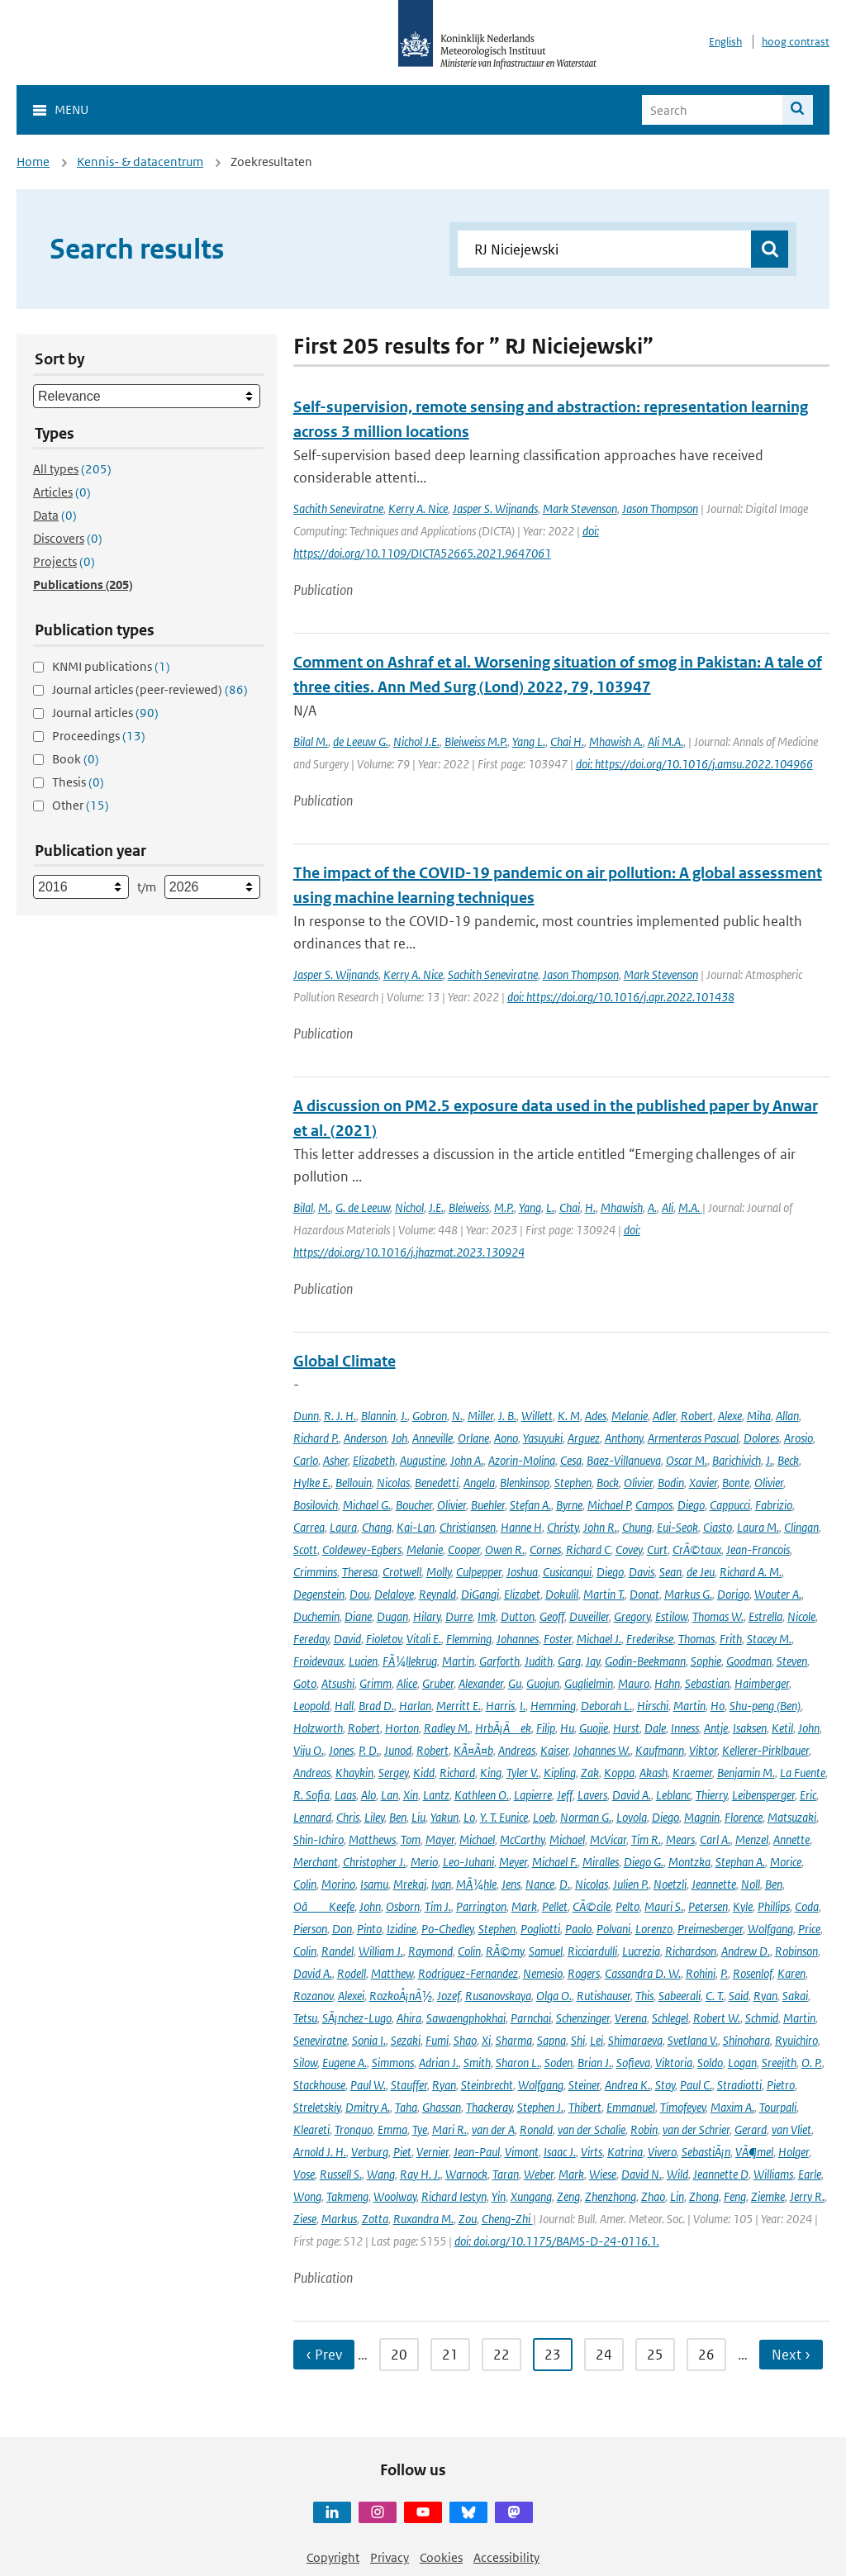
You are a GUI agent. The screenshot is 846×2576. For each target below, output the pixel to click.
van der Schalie (591, 2129)
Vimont (522, 2152)
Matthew (392, 1973)
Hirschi (652, 1705)
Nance (539, 1884)
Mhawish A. (616, 741)
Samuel (546, 1951)
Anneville (432, 1438)
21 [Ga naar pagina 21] (450, 2354)
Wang (381, 2174)
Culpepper (478, 1572)
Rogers (584, 1973)
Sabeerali (679, 1995)
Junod (397, 1750)
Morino (338, 1884)
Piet (402, 2152)
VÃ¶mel (754, 2152)
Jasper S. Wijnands (495, 508)
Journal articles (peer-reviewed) (150, 689)
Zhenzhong (610, 2196)
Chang (377, 1527)
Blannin (378, 1415)
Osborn (403, 1906)
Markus (339, 2219)
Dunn (306, 1415)
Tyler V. (522, 1772)
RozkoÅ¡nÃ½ (400, 1995)
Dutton (518, 1616)
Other (80, 805)
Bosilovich (315, 1505)
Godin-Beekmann (645, 1661)
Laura (343, 1527)
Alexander (481, 1683)
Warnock (466, 2174)
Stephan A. (740, 1862)
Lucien (363, 1661)
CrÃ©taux (697, 1549)
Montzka (689, 1862)
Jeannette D (721, 2174)
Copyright (333, 2557)
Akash (653, 1772)
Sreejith (779, 2062)
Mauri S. (663, 1906)
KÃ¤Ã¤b (473, 1750)
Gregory (632, 1616)
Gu (514, 1683)
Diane (358, 1616)
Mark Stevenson (580, 508)
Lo (469, 1817)
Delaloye (394, 1594)
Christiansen (468, 1527)
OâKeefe (323, 1906)
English (725, 42)
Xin (410, 1795)
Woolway (394, 2196)
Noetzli (670, 1884)
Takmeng (347, 2196)
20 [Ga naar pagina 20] (399, 2354)
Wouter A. (777, 1594)
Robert (697, 1415)
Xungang (531, 2196)
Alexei (351, 1995)
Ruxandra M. (423, 2219)
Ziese (304, 2219)
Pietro (781, 2085)
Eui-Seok (677, 1527)
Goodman (749, 1661)
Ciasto (717, 1527)
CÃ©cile (592, 1906)
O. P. (811, 2062)
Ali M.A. (665, 741)
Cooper (464, 1549)
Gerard (750, 2129)
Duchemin (316, 1616)
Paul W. (368, 2085)
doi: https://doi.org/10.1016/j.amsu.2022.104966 (694, 764)
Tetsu (305, 2018)
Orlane (473, 1438)
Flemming (469, 1639)
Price (809, 1929)
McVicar (608, 1839)
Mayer (439, 1839)
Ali (667, 1207)
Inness (685, 1728)
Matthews (372, 1839)
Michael (477, 1839)
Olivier (638, 1482)
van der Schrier (696, 2129)
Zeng (568, 2196)
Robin (644, 2129)
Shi (578, 2040)
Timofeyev (683, 2107)
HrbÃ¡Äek (503, 1728)
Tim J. (438, 1906)
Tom (411, 1839)
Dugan (392, 1616)
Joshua (522, 1572)
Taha (406, 2107)
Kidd (424, 1772)
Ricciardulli (592, 1951)
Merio (424, 1862)
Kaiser (554, 1750)
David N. (641, 2174)
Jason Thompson (660, 508)
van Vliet (791, 2129)
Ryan (765, 1995)
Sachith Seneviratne (338, 508)
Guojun (542, 1683)
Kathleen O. (481, 1795)
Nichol (409, 1207)
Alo (368, 1795)
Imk (487, 1616)
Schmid (761, 2018)
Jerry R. (807, 2196)
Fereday (311, 1639)
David (347, 1639)
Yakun (444, 1817)
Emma (392, 2129)
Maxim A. (732, 2107)
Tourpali (777, 2107)
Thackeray (489, 2107)
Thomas (696, 1639)
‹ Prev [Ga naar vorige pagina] (324, 2354)
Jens (510, 1884)
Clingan (801, 1527)
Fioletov (384, 1639)
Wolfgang (770, 1929)
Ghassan (441, 2107)
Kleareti (311, 2129)
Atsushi (337, 1683)
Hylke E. (311, 1482)
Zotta (375, 2219)
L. (550, 1207)
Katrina (625, 2152)
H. (590, 1207)
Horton (402, 1728)
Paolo (578, 1929)
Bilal (303, 1207)
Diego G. (643, 1862)
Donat (644, 1594)
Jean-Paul (477, 2152)
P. (724, 1973)
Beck (788, 1460)
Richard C (588, 1549)
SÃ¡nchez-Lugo (357, 2018)
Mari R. (449, 2129)
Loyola (631, 1817)
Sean (670, 1572)
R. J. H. (340, 1415)
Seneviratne (320, 2040)
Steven (792, 1661)
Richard (457, 1772)
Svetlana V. (693, 2040)
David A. (631, 1795)
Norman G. (585, 1817)
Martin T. (604, 1594)
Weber (539, 2174)
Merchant (315, 1862)
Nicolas (393, 1482)
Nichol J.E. (416, 741)
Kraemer (692, 1772)
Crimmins (315, 1572)
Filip (545, 1728)
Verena (631, 2018)
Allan (787, 1415)
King (490, 1772)
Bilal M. (310, 741)
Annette (791, 1839)
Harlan (415, 1705)
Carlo (305, 1460)
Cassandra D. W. (643, 1973)
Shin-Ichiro (318, 1839)
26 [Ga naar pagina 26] (706, 2354)
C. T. (715, 1995)
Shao (465, 2040)
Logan (742, 2062)
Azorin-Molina (521, 1460)
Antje (716, 1728)
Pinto (369, 1929)
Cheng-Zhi (507, 2219)
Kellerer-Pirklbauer (765, 1750)
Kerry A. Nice (418, 508)
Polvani (613, 1929)
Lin (677, 2196)
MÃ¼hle (476, 1884)
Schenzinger (583, 2018)
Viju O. (308, 1750)
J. (404, 1415)
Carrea (309, 1527)
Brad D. (376, 1705)
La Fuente (802, 1772)
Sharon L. (517, 2062)
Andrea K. (627, 2085)
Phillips (774, 1906)
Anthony (624, 1438)
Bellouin (353, 1482)
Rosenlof (752, 1973)
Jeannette (714, 1884)
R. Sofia (311, 1795)
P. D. (369, 1750)
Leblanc (673, 1795)
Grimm (375, 1683)
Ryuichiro (796, 2040)
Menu (71, 109)
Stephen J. (540, 2107)
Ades (595, 1415)
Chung (637, 1527)
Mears (680, 1839)
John (809, 1728)
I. (522, 1705)
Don (342, 1929)
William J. (381, 1951)
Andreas (516, 1750)
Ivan (441, 1884)
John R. (600, 1527)
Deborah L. (606, 1705)
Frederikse (649, 1639)
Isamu (374, 1884)
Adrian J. (439, 2062)
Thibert (584, 2107)
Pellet (555, 1906)
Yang (530, 1207)
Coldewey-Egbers (362, 1549)
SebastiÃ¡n (706, 2152)
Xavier (703, 1482)
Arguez (584, 1438)
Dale (655, 1728)
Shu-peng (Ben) (765, 1705)
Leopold (311, 1705)
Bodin (671, 1482)
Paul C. (696, 2085)
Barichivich (736, 1460)
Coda (807, 1906)
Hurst (626, 1728)
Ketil (782, 1728)
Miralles (600, 1862)
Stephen (573, 1482)
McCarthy (522, 1839)
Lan (389, 1795)
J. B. (507, 1415)
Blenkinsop (524, 1482)
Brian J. (594, 2062)
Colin (304, 1884)
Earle (809, 2174)
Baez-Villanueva (624, 1460)
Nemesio (543, 1973)
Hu (567, 1728)
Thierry (711, 1795)
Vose (304, 2174)
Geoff (551, 1616)
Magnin (702, 1817)
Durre (459, 1616)
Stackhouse (319, 2085)
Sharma (514, 2040)
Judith (539, 1661)
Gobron (429, 1415)
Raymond (430, 1951)
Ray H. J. (420, 2174)
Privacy (389, 2557)
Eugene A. (344, 2062)
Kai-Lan (416, 1527)
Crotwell (402, 1572)
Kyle (743, 1906)
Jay (593, 1661)
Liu (418, 1817)
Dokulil (561, 1594)
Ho (718, 1705)
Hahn (667, 1683)
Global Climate (344, 1361)
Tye (419, 2129)
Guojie (593, 1728)
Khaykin (354, 1772)
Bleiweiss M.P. (475, 741)
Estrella (765, 1616)
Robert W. (716, 2018)
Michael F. (554, 1862)
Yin (499, 2196)
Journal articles (105, 712)
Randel (337, 1951)
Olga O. (554, 1995)
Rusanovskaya (498, 1995)
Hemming (553, 1705)
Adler (664, 1415)
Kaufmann (659, 1750)
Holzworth (318, 1728)
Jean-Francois (758, 1549)
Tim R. (646, 1839)
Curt (657, 1549)
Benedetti (437, 1482)
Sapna (551, 2040)
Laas (345, 1795)
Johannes (518, 1639)
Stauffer (409, 2085)
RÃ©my (505, 1951)
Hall (344, 1705)
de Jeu (701, 1572)
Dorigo (733, 1594)
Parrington (481, 1906)
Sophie (706, 1661)
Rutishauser (603, 1995)
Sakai (795, 1995)
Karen (791, 1973)
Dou (359, 1594)
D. (564, 1884)
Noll (750, 1884)
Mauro (633, 1683)
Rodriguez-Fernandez (468, 1973)
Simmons (393, 2062)
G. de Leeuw (362, 1207)
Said (739, 1995)
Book (75, 759)
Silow (305, 2062)
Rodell (351, 1973)
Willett (537, 1415)
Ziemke (768, 2196)
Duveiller (589, 1616)
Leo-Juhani (468, 1862)
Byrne (569, 1505)
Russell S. (341, 2174)
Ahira (409, 2018)
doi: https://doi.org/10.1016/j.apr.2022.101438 (620, 997)
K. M (569, 1415)
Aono (506, 1438)
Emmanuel (630, 2107)
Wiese (602, 2174)
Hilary (426, 1616)
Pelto (627, 1906)
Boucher (414, 1505)
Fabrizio (773, 1505)
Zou (468, 2219)
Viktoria (673, 2062)
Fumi (437, 2040)
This (644, 1995)
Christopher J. (374, 1862)
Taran (505, 2174)
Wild (677, 2174)
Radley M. (447, 1728)
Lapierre (533, 1795)
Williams (773, 2174)
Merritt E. (458, 1705)
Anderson (365, 1438)
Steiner (584, 2085)
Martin (458, 1661)
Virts (591, 2152)
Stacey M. (769, 1639)
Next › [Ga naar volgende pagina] (791, 2354)
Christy (562, 1527)
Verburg (369, 2152)
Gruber (438, 1683)
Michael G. (367, 1505)
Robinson (796, 1951)
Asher (335, 1460)
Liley (374, 1817)
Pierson (310, 1929)
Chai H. (567, 741)
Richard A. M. (751, 1572)
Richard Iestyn (454, 2196)
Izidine (401, 1929)
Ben (397, 1817)
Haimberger (761, 1683)
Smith (477, 2062)
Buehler (488, 1505)
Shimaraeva (635, 2040)
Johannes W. (601, 1750)
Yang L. (528, 741)
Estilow (671, 1616)
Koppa (619, 1772)
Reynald (437, 1594)
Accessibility (506, 2557)
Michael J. (599, 1639)
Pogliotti (540, 1929)
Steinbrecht (487, 2085)
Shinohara (746, 2040)
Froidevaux (318, 1661)
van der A (493, 2129)
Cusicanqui (567, 1572)
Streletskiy (316, 2107)
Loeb (544, 1817)
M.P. (504, 1207)
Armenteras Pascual (693, 1438)
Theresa (360, 1572)
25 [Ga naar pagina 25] (655, 2354)
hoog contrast (795, 42)
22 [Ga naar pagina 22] (501, 2354)
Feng (735, 2196)
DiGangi (480, 1594)
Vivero (662, 2152)
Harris (500, 1705)
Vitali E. (423, 1639)
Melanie (629, 1415)
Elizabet (522, 1594)
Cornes (545, 1549)
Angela (479, 1482)
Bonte (735, 1482)
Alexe (730, 1415)
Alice (407, 1683)
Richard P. (316, 1438)
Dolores (761, 1438)
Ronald (536, 2129)
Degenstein (319, 1594)
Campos (654, 1505)
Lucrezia (641, 1951)
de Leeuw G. (360, 741)
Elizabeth (374, 1460)
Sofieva (633, 2062)
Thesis (78, 782)
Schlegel (670, 2018)
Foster (558, 1639)
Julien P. (631, 1884)
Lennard (312, 1817)
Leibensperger (763, 1795)
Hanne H (521, 1527)
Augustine (422, 1460)
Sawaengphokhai (466, 2018)
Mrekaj (409, 1884)
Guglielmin (588, 1683)
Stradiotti (739, 2085)
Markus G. (688, 1594)
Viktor (703, 1750)
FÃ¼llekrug (410, 1661)
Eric (808, 1795)
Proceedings (98, 736)
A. (652, 1207)
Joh (399, 1438)
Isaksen (750, 1728)
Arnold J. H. (319, 2152)
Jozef (448, 1995)
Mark (524, 1906)
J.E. (436, 1207)
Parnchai (531, 2018)
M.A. (690, 1207)
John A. (466, 1460)
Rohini (700, 1973)
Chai (569, 1207)
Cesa (571, 1460)
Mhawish (622, 1207)
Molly (438, 1572)
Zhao (653, 2196)
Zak (590, 1772)
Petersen (708, 1906)
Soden (558, 2062)
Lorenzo (654, 1929)
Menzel (751, 1839)
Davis (641, 1572)
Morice (785, 1862)
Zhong (704, 2196)
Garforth (499, 1661)
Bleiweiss (469, 1207)
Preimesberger (710, 1929)
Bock (607, 1482)
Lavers (592, 1795)
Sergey (393, 1772)
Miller (480, 1415)
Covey (628, 1549)
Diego (691, 1505)
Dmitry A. (367, 2107)
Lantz (436, 1795)
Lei (596, 2040)
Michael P (608, 1505)
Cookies (441, 2557)
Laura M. (758, 1527)
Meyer (513, 1862)
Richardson (690, 1951)
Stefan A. (530, 1505)
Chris (347, 1817)
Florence (744, 1817)
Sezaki (406, 2040)
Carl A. (715, 1839)
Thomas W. (718, 1616)
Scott (305, 1549)
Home (33, 161)
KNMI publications (111, 666)
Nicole (801, 1616)
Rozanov (313, 1995)
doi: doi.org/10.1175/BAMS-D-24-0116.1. (556, 2241)
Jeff (565, 1795)
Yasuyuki (543, 1438)
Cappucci (730, 1505)
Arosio (798, 1438)
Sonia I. (369, 2040)
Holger (793, 2152)
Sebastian (707, 1683)
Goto (304, 1683)
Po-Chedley (447, 1929)
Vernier (432, 2152)
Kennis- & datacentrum (140, 161)
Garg (569, 1661)
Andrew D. (745, 1951)
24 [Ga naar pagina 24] (604, 2354)
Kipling (560, 1772)
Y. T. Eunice (504, 1817)
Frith (731, 1639)
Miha (759, 1415)
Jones (341, 1750)
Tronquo (354, 2129)
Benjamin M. (746, 1772)
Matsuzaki (792, 1817)
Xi (486, 2040)
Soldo (710, 2062)
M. (324, 1207)
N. (457, 1415)
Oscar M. (686, 1460)
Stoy (665, 2085)
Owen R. (505, 1549)
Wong (307, 2196)
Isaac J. (560, 2152)
